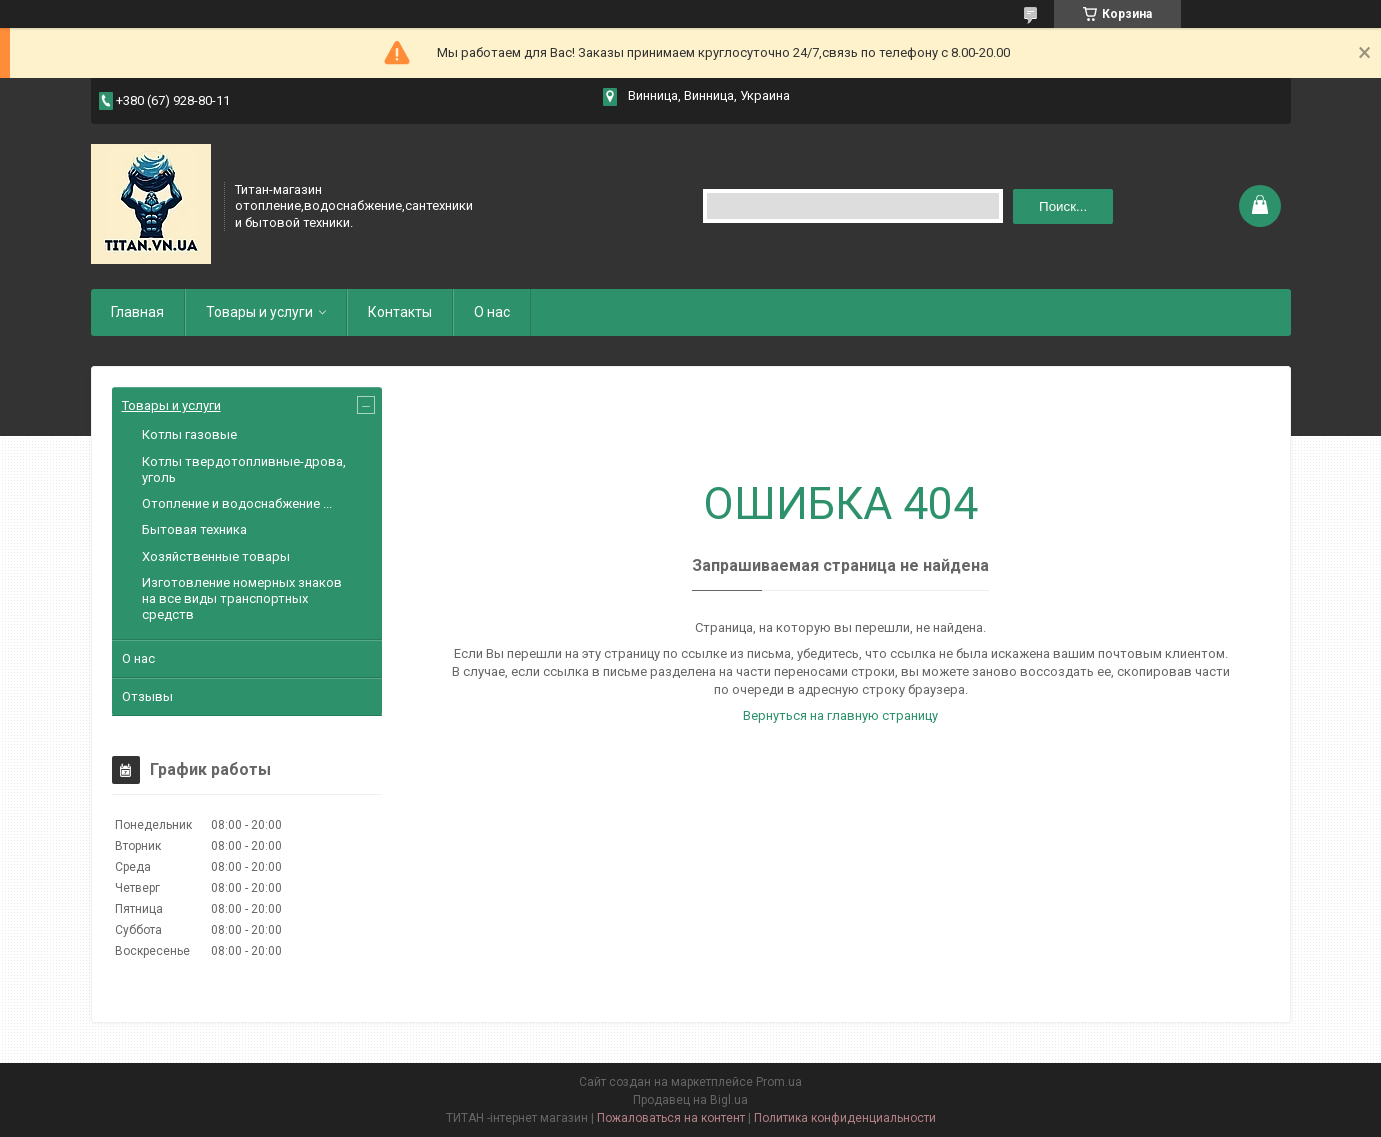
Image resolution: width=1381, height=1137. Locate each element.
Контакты (400, 312)
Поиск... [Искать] (1063, 206)
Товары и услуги (259, 312)
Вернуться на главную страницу (840, 715)
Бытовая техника (194, 529)
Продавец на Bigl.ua (690, 1100)
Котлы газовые (189, 434)
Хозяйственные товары (216, 556)
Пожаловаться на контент (671, 1118)
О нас (492, 312)
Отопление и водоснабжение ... (237, 503)
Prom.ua (779, 1082)
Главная (137, 312)
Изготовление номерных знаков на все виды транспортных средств (242, 599)
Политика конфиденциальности (845, 1118)
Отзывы (147, 696)
